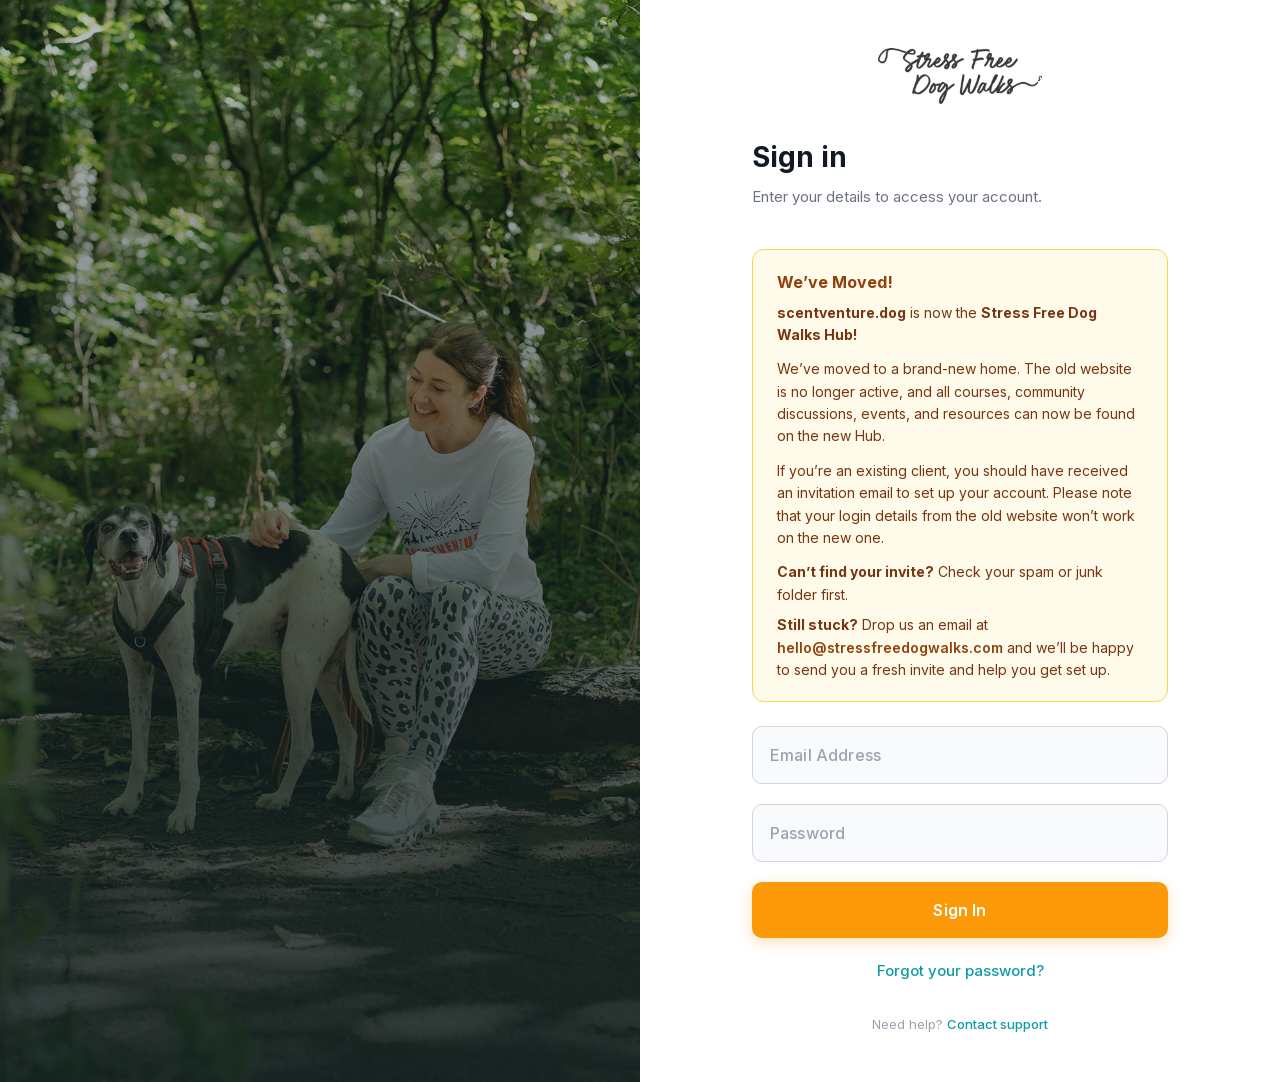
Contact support (997, 1024)
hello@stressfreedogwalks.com (890, 647)
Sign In (959, 910)
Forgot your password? (960, 970)
